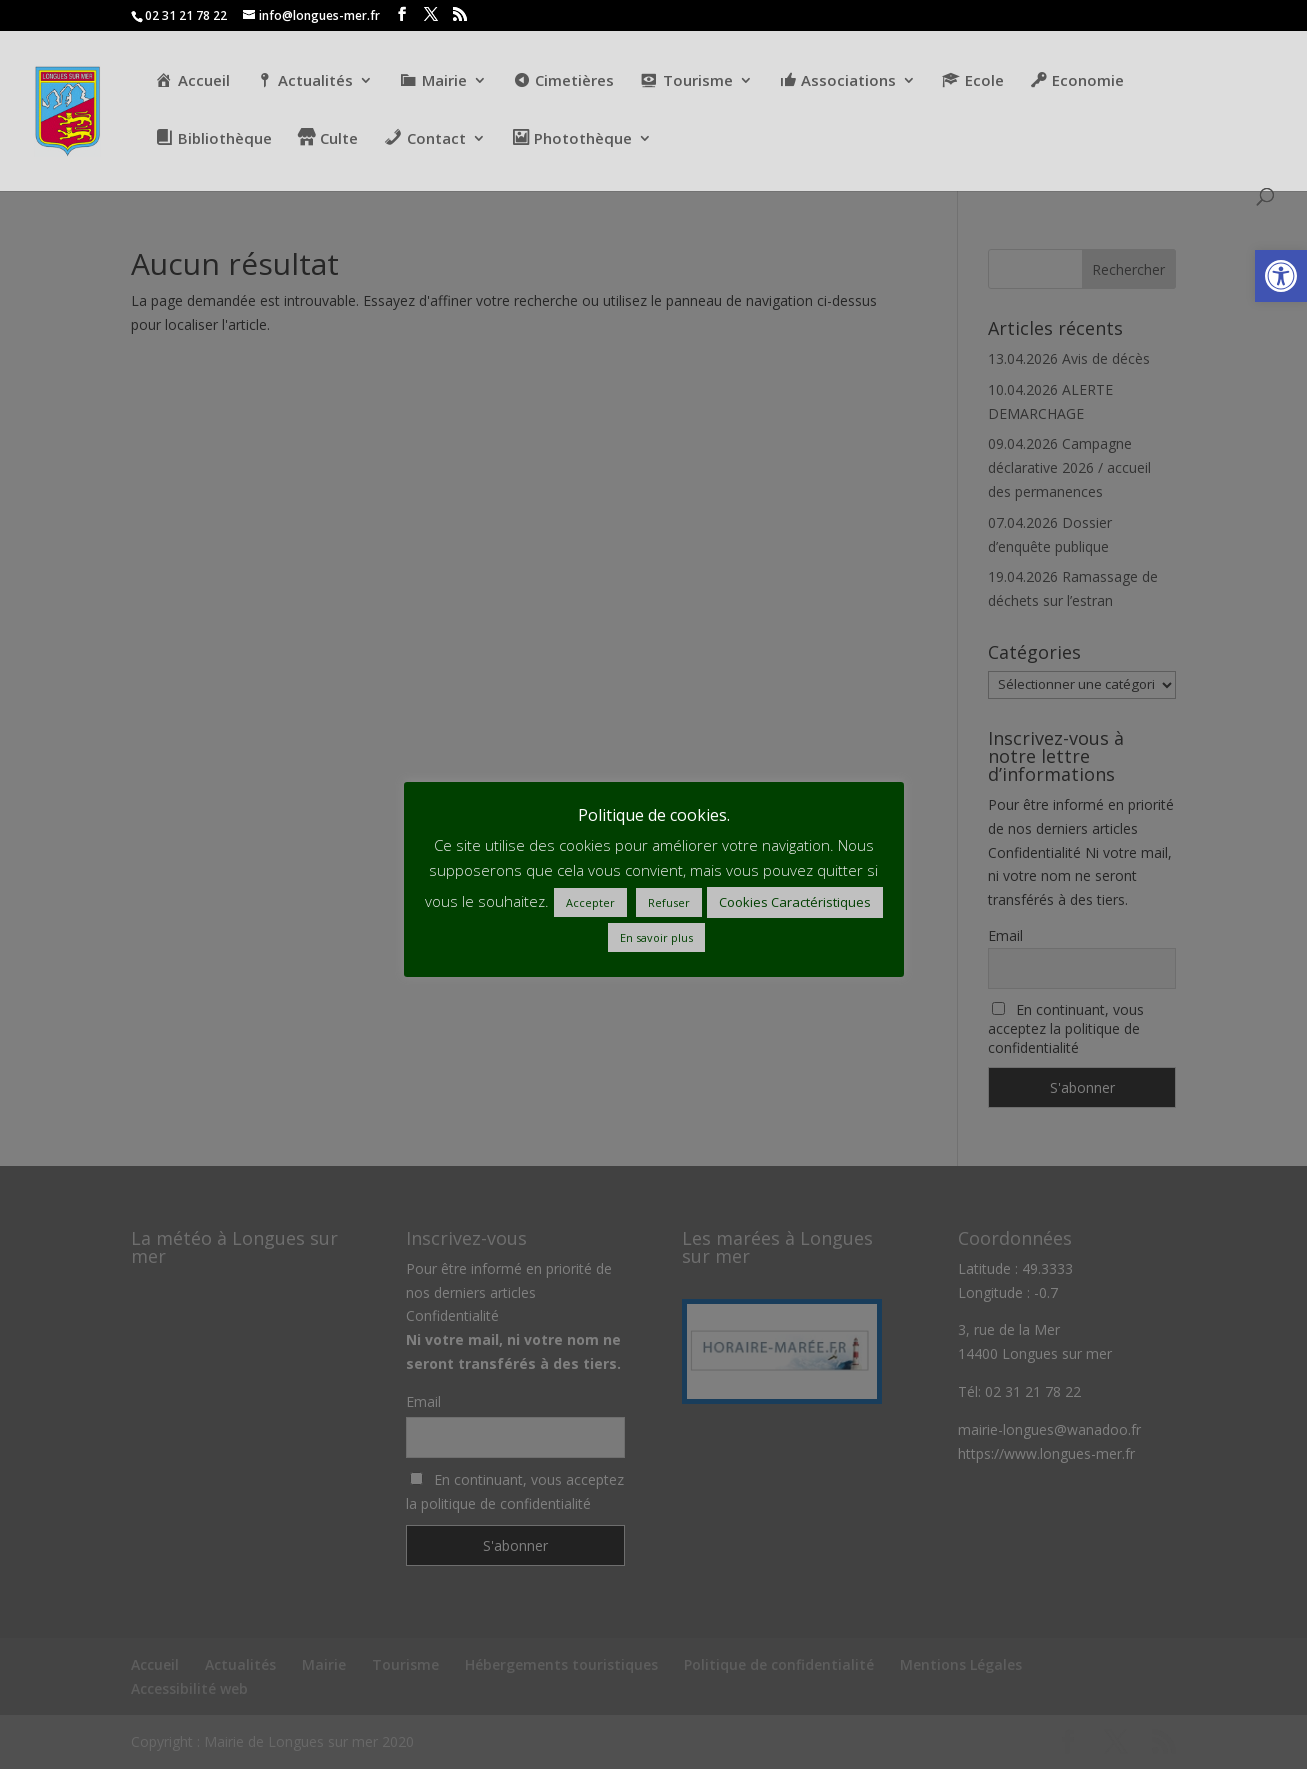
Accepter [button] (590, 902)
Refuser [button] (669, 902)
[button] (1281, 276)
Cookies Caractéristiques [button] (795, 902)
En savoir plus (656, 937)
